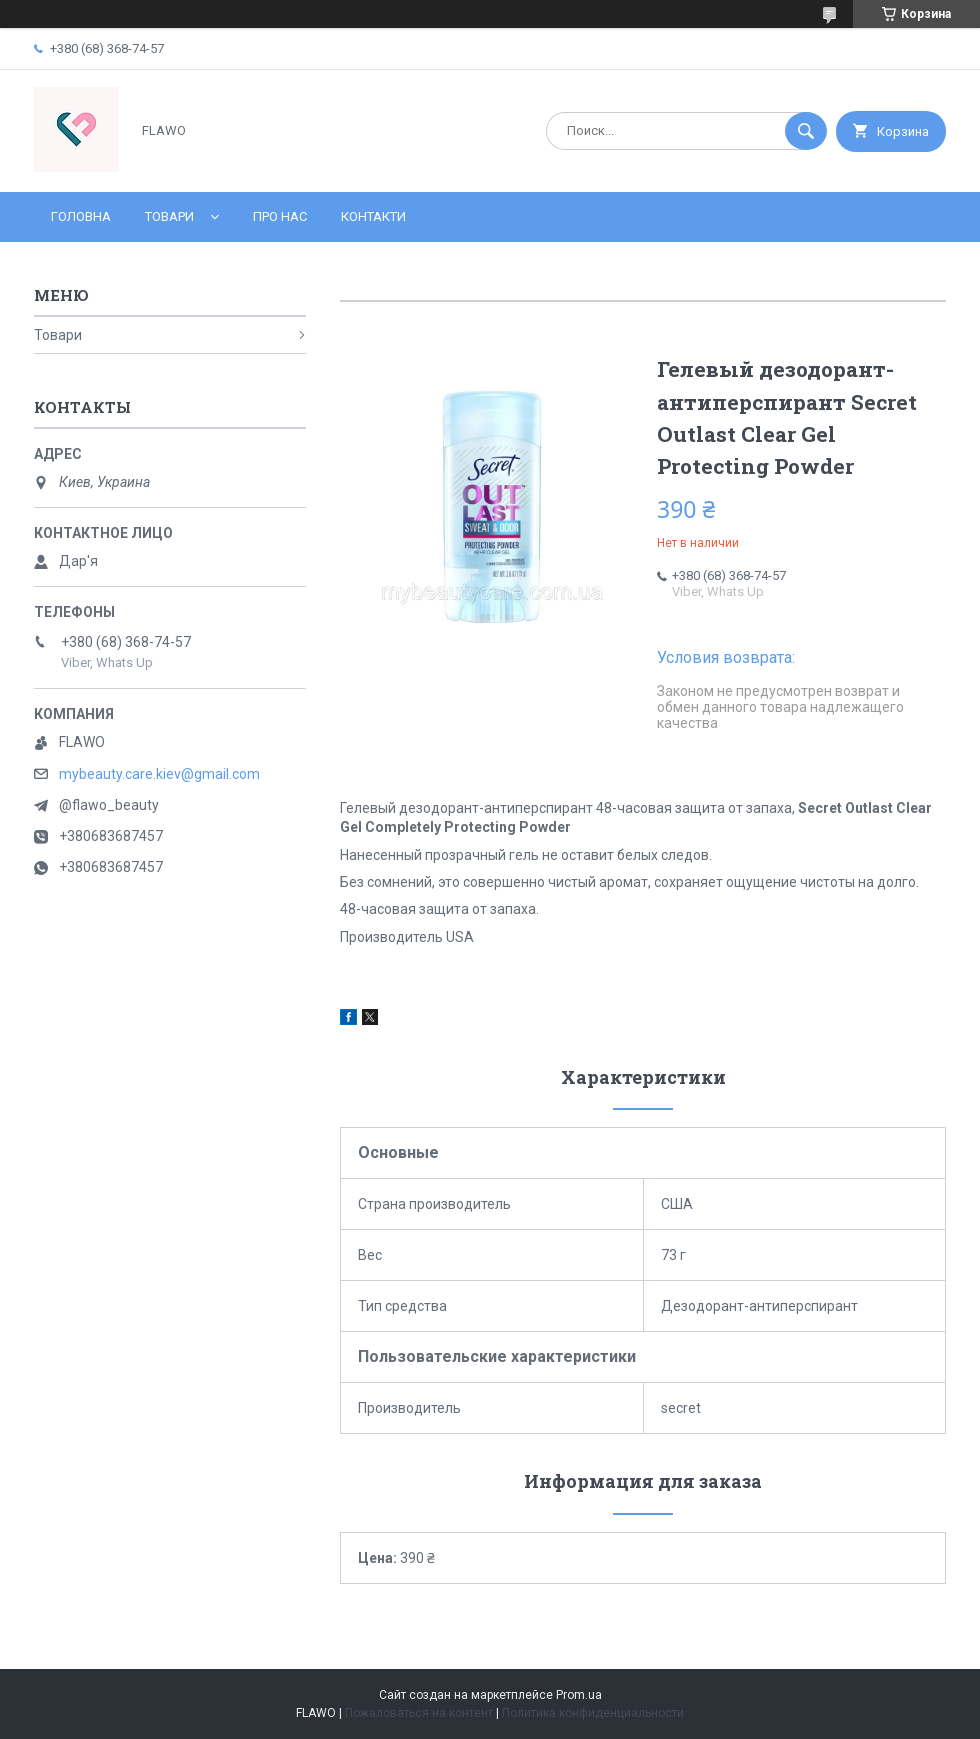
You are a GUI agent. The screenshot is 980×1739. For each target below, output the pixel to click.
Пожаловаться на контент (419, 1713)
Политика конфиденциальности (593, 1713)
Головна (81, 216)
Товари (169, 216)
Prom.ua (579, 1695)
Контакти (373, 216)
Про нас (280, 216)
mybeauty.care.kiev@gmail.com (159, 774)
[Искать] (806, 131)
